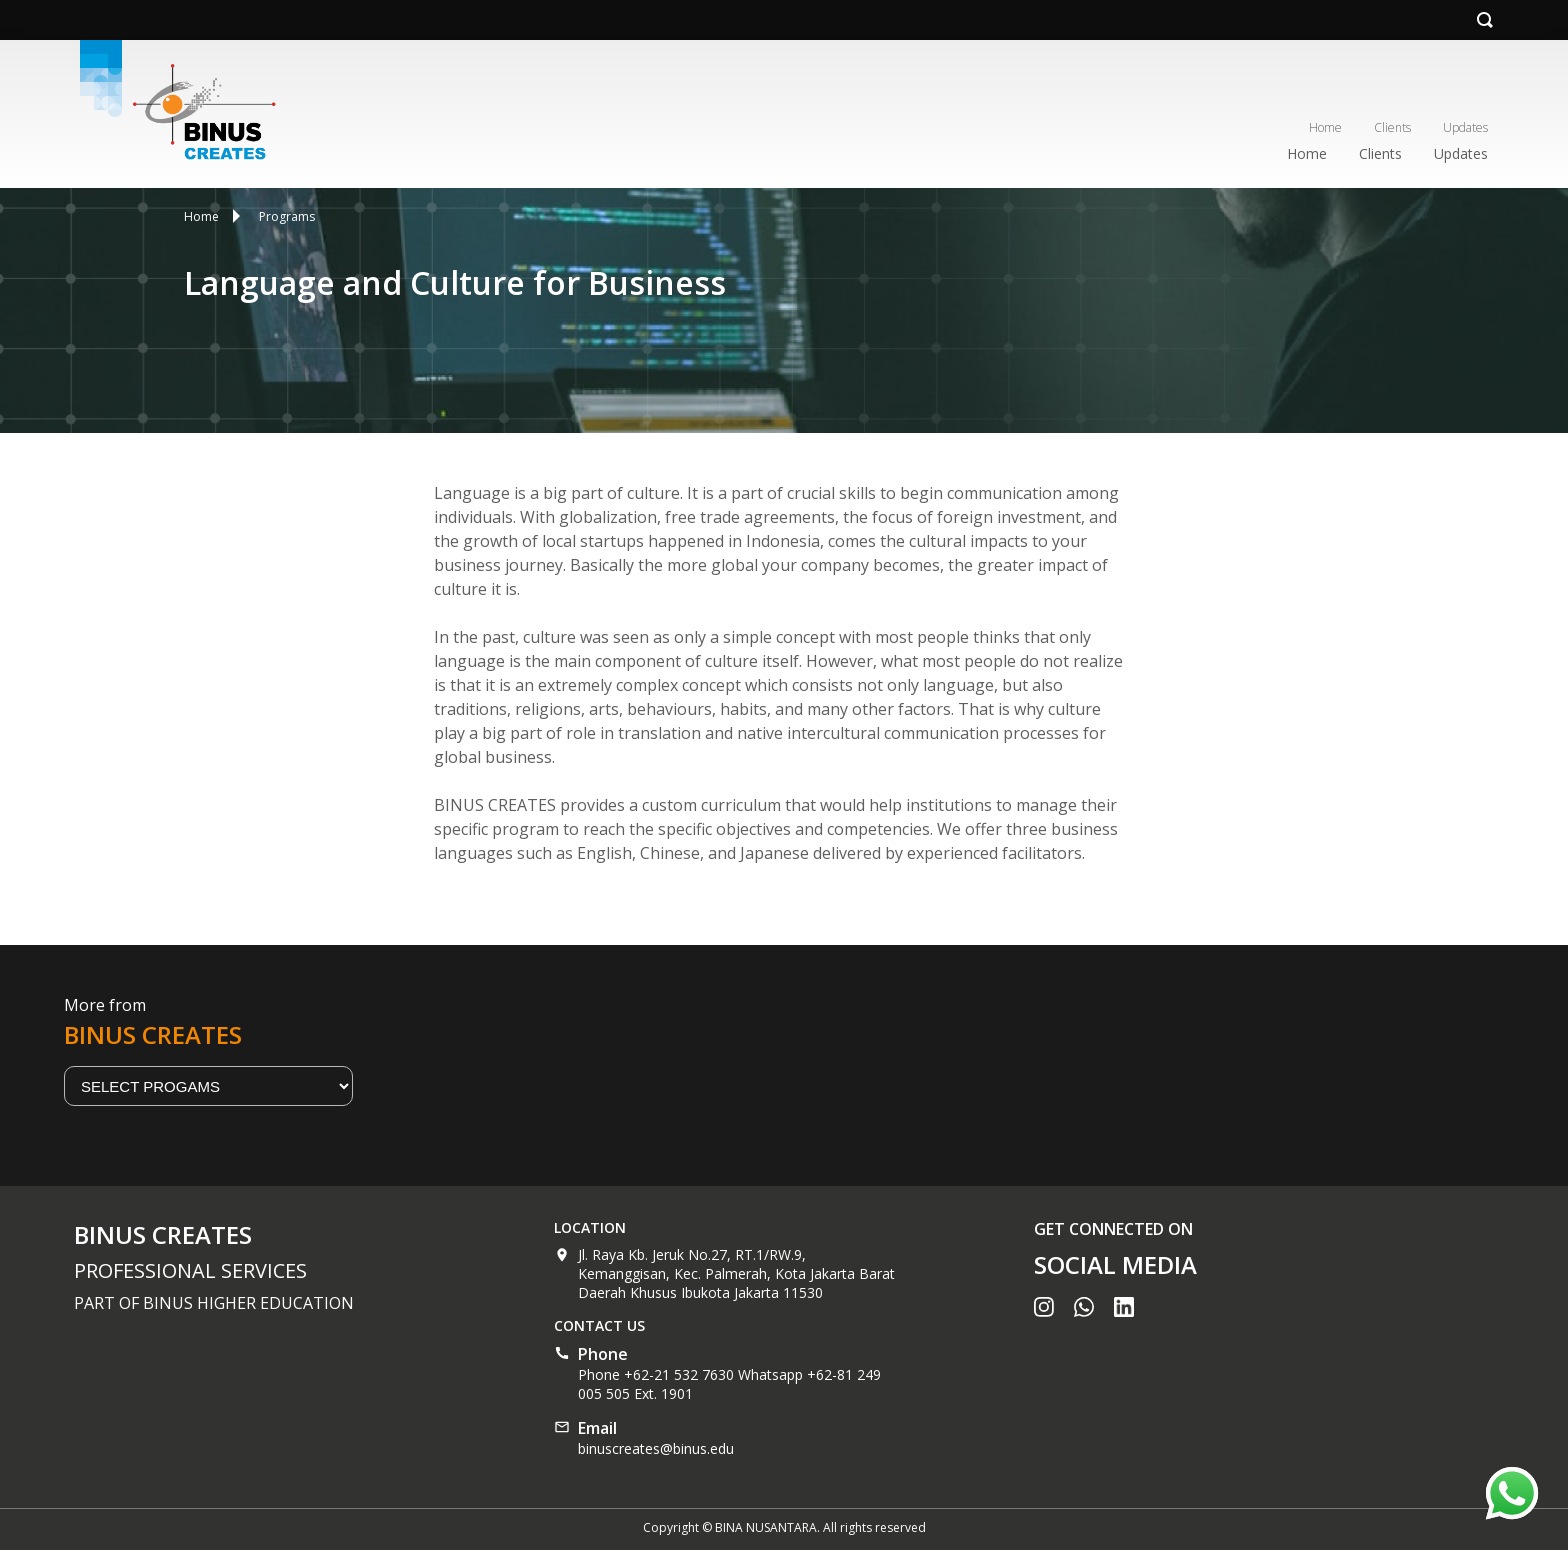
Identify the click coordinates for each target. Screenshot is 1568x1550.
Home (1325, 127)
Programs (287, 216)
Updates (1465, 127)
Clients (1392, 127)
